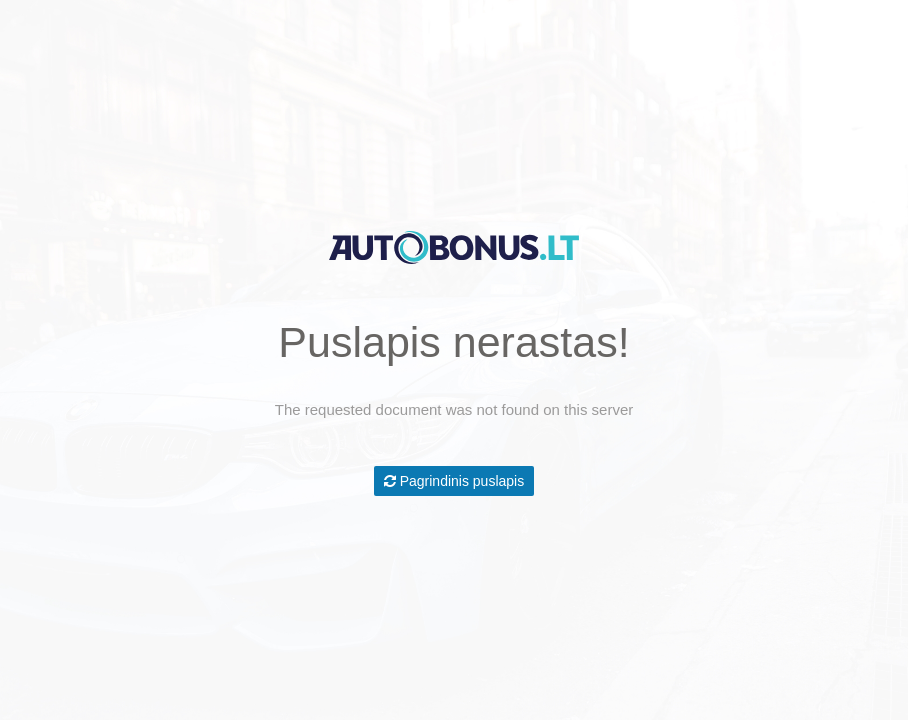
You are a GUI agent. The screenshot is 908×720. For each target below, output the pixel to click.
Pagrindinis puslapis (454, 481)
